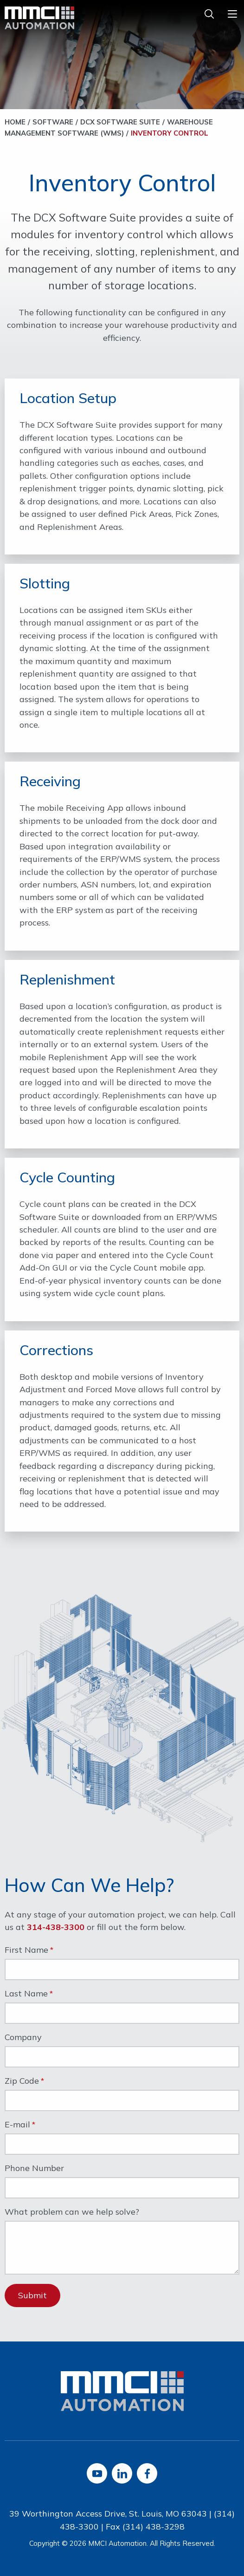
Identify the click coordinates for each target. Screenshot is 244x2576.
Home (15, 121)
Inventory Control (169, 133)
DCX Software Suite (120, 121)
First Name (26, 1950)
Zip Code (22, 2081)
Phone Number (34, 2168)
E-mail (17, 2125)
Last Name (26, 1994)
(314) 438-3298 (153, 2526)
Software (52, 121)
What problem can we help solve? (72, 2212)
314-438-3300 (55, 1927)
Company (23, 2037)
